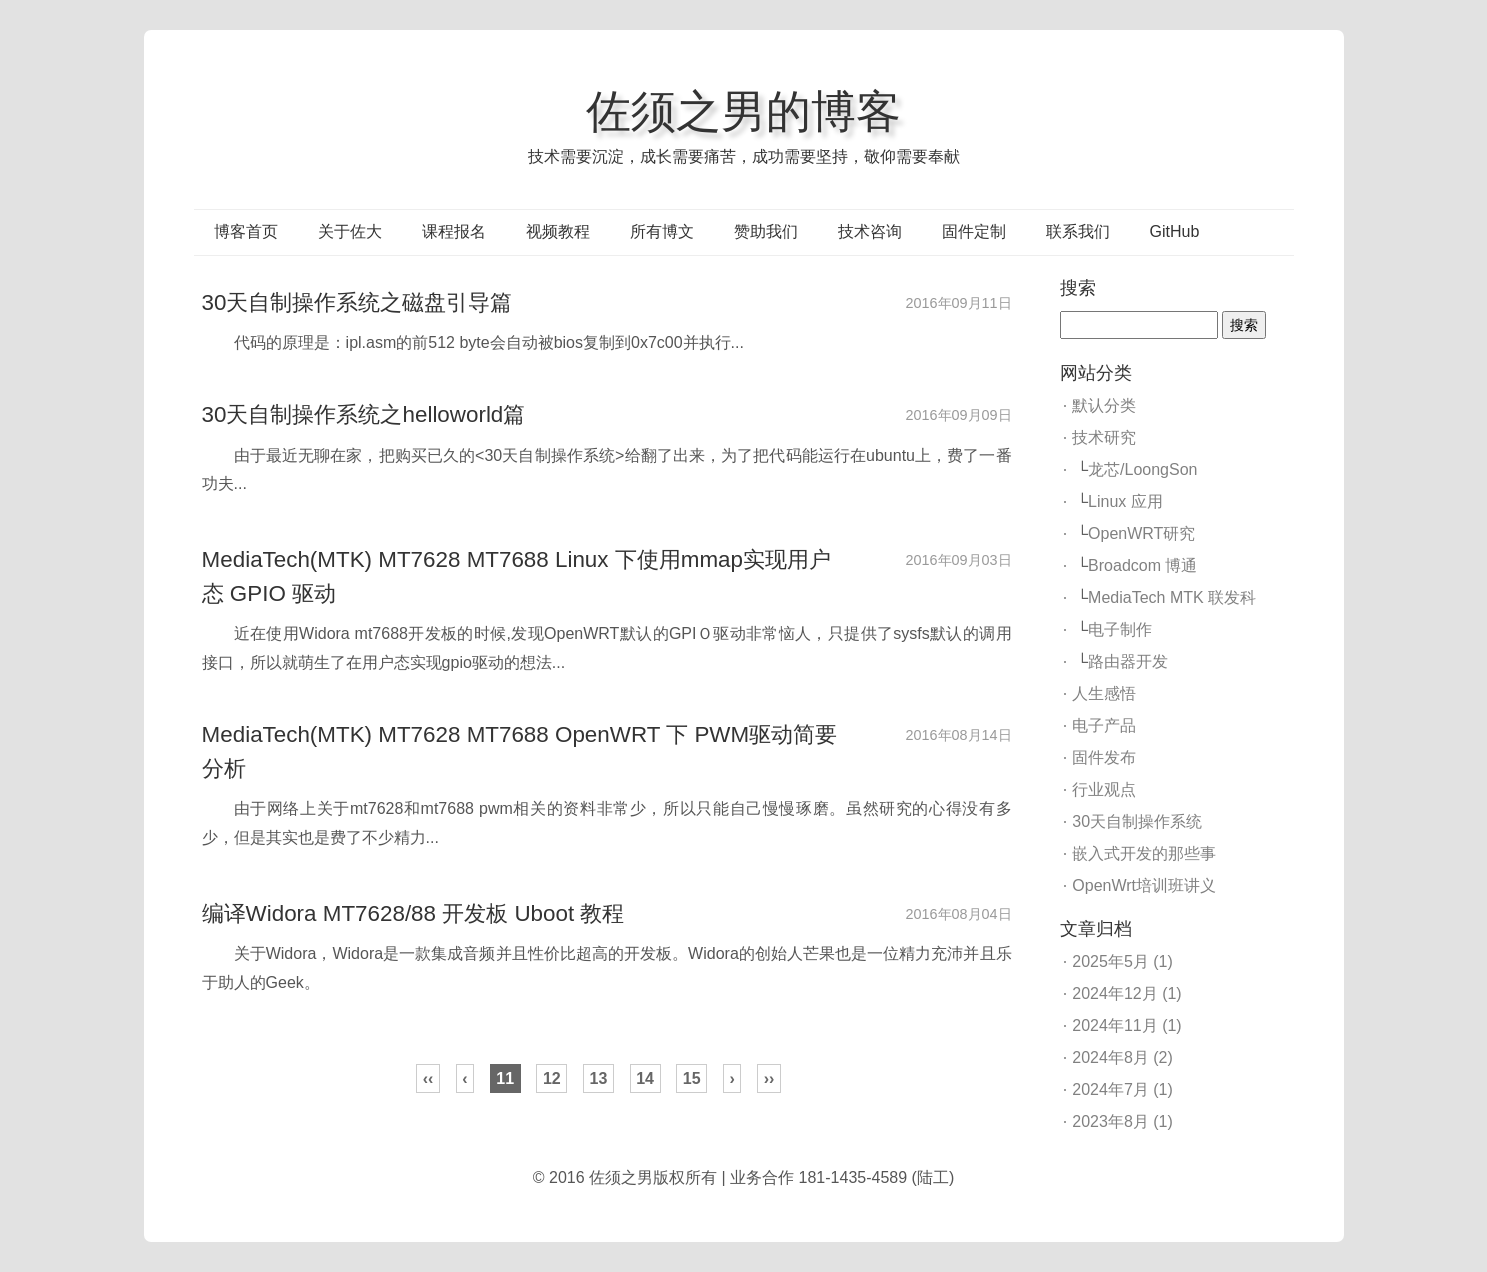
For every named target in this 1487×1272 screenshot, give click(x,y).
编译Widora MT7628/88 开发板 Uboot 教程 (413, 913)
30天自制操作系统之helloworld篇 (364, 414)
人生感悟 (1104, 693)
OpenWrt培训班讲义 (1144, 885)
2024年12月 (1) (1126, 993)
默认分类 (1104, 405)
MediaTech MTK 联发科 (1172, 597)
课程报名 (454, 231)
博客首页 (246, 231)
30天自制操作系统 (1137, 821)
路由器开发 (1128, 661)
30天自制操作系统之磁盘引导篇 (357, 302)
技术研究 (1104, 437)
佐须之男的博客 (743, 111)
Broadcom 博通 (1142, 565)
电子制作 (1120, 629)
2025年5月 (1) (1122, 961)
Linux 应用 (1125, 501)
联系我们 (1078, 231)
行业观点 (1104, 789)
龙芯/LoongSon (1142, 469)
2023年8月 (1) (1122, 1121)
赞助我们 (766, 231)
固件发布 (1104, 757)
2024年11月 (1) (1126, 1025)
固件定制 (974, 231)
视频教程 (558, 231)
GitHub (1175, 231)
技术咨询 (870, 231)
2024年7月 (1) (1122, 1089)
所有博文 (662, 231)
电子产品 (1104, 725)
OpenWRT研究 (1141, 533)
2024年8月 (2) (1122, 1057)
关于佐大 (350, 231)
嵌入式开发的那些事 (1144, 853)
